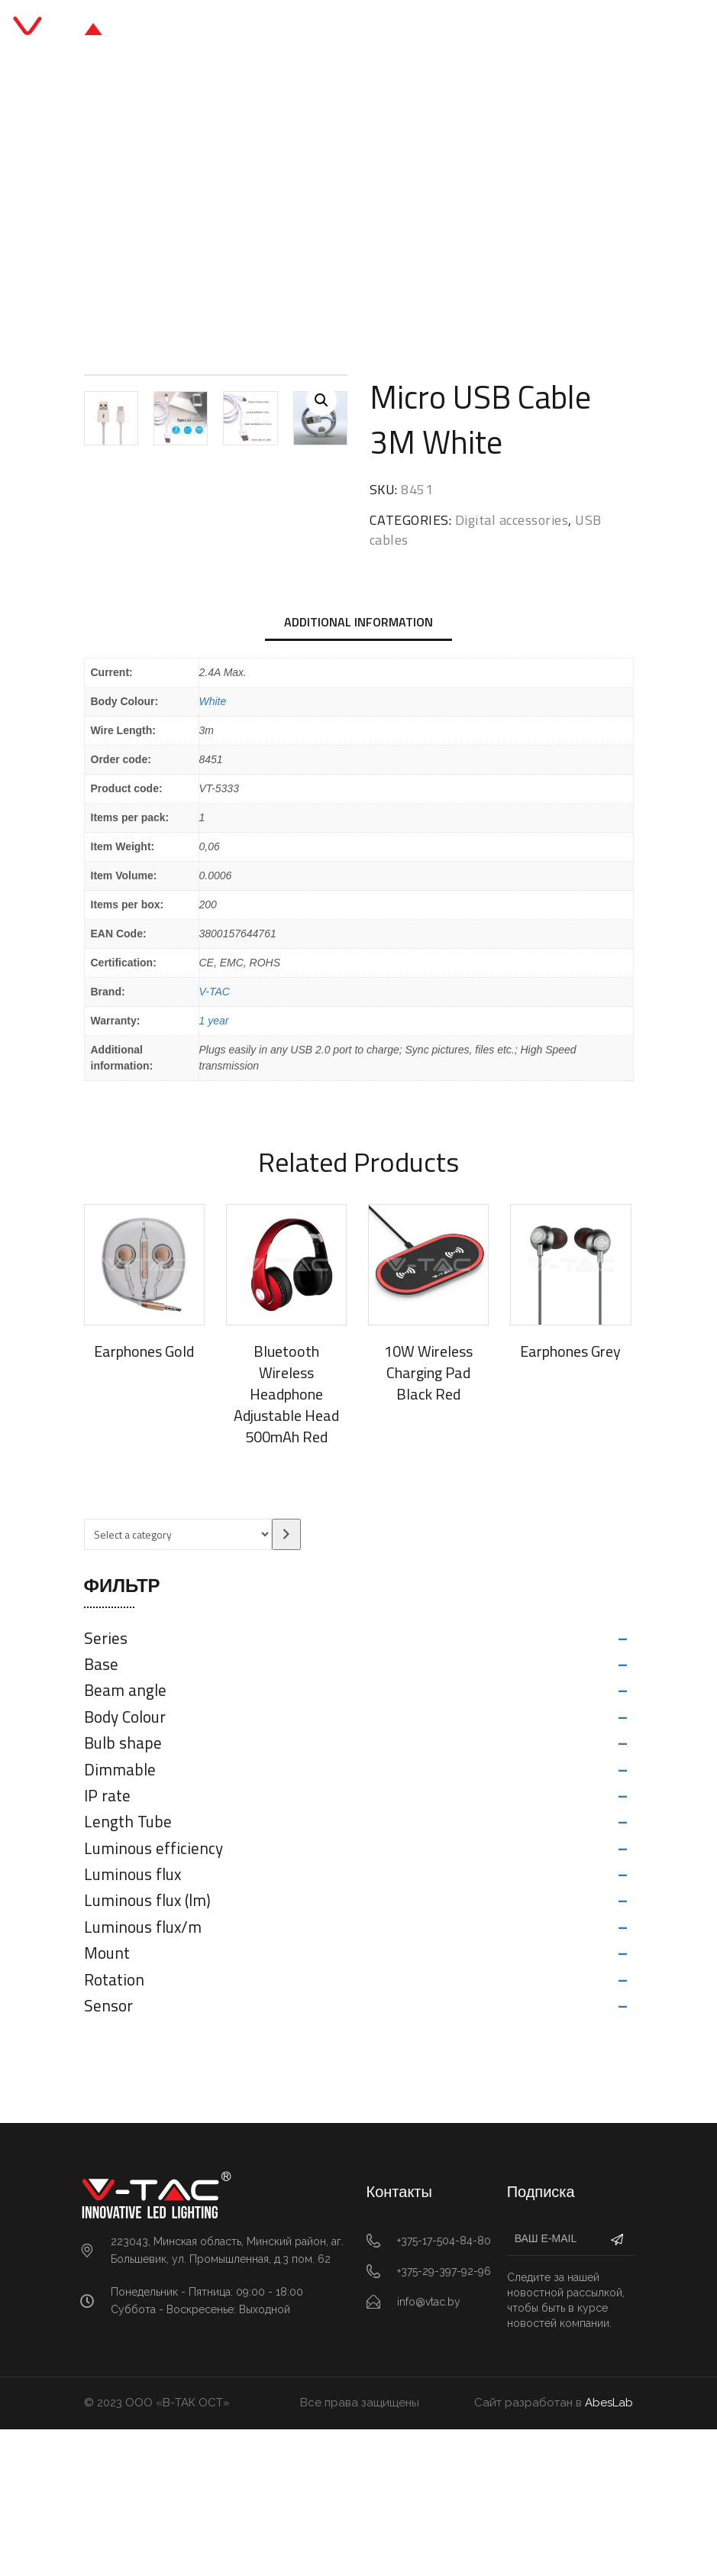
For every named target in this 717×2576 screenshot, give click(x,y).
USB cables (379, 207)
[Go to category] (286, 1681)
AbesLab (609, 2550)
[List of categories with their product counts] (178, 1681)
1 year (214, 1167)
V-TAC (214, 1138)
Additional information (358, 768)
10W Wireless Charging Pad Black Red (428, 1519)
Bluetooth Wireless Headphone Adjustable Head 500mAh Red (286, 1540)
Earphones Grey (570, 1498)
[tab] (358, 770)
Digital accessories (276, 207)
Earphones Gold (144, 1498)
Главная (176, 207)
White (213, 848)
